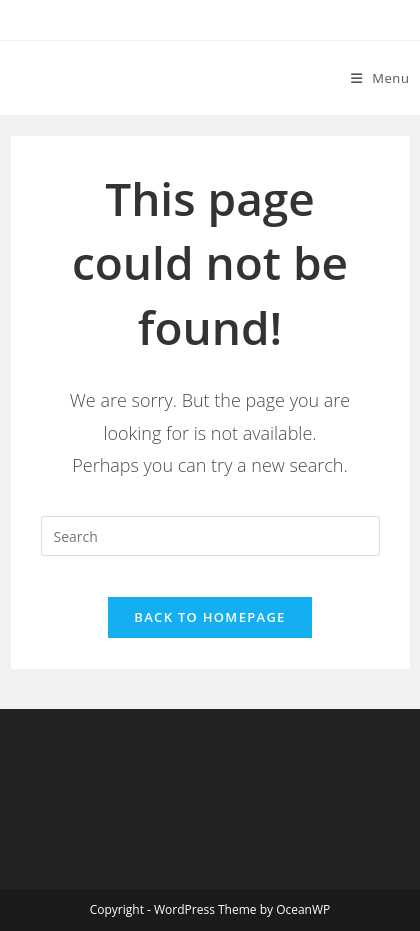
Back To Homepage (209, 617)
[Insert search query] (210, 536)
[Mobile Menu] (380, 78)
